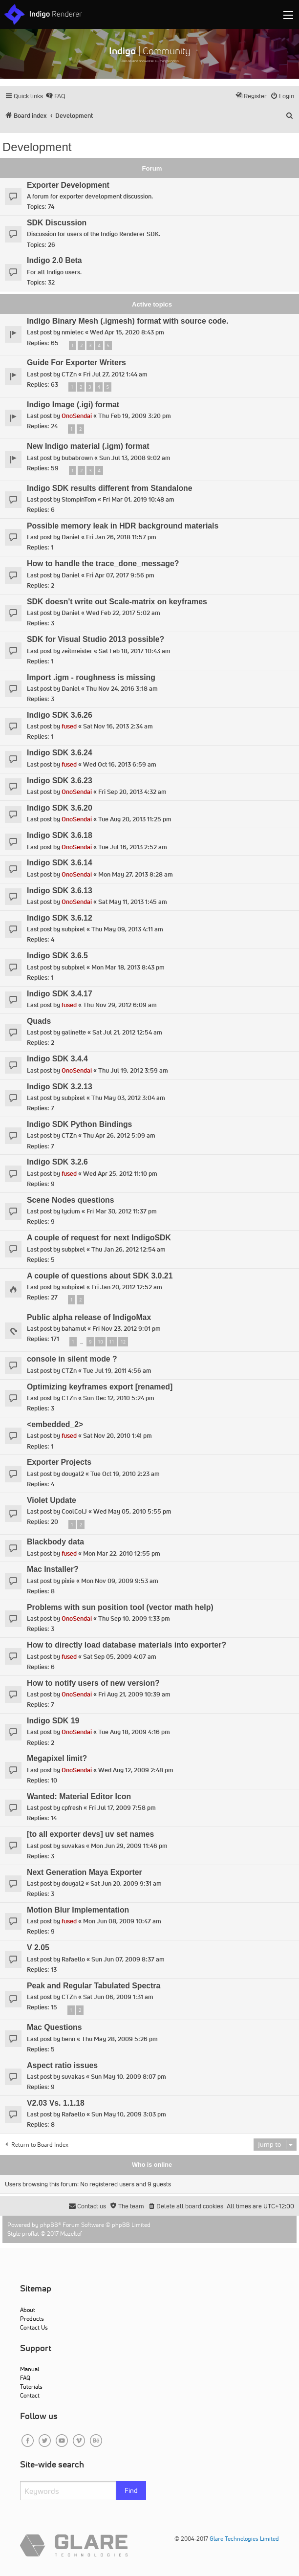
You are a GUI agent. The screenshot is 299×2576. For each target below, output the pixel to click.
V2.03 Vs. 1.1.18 (56, 2103)
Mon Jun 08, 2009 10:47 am (122, 1921)
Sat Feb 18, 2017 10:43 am (135, 651)
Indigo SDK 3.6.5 (57, 955)
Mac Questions (54, 2027)
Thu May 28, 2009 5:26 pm (120, 2039)
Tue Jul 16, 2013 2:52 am (132, 847)
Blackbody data (55, 1542)
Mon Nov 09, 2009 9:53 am (119, 1581)
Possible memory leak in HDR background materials (122, 526)
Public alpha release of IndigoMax (89, 1317)
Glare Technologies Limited (244, 2538)
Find (131, 2490)
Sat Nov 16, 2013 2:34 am (118, 726)
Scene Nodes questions (70, 1200)
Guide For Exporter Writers (76, 362)
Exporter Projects (59, 1462)
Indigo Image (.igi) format (73, 404)
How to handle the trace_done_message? (103, 563)
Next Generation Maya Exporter (84, 1872)
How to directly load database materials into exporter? (126, 1645)
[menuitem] (55, 96)
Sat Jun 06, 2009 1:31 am (118, 1997)
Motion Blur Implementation (78, 1910)
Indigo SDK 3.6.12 (59, 918)
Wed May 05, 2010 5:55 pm (132, 1511)
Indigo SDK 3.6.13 (59, 890)
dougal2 (73, 1474)
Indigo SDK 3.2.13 (59, 1086)
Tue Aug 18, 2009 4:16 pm (134, 1732)
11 (111, 1342)
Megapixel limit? (57, 1758)
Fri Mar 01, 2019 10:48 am (138, 499)
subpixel (73, 929)
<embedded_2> (55, 1424)
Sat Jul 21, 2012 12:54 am (127, 1032)
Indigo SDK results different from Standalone (109, 488)
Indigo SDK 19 (53, 1721)
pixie (68, 1581)
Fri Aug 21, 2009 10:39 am (134, 1694)
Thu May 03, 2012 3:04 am (128, 1098)
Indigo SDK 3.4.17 (59, 994)
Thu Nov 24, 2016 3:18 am (122, 688)
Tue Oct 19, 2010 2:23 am (125, 1474)
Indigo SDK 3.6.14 (59, 863)
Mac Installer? (53, 1569)
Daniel (71, 537)
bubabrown (77, 458)
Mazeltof (71, 2233)
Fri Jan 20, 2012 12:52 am (126, 1287)
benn (68, 2039)
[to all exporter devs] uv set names (90, 1834)
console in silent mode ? (72, 1359)
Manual (29, 2369)
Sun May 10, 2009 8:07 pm (128, 2076)
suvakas (73, 1846)
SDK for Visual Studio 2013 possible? (95, 639)
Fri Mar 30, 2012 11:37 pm (121, 1211)
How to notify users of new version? (93, 1683)
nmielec (73, 332)
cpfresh (72, 1808)
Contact (30, 2395)
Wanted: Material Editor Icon (79, 1796)
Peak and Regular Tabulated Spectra (93, 1986)
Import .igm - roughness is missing (91, 677)
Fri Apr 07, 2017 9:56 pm (120, 575)
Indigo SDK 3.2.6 (57, 1162)
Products (32, 2318)
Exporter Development (68, 185)
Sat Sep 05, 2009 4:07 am (119, 1656)
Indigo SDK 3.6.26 (59, 715)
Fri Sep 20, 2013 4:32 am (132, 792)
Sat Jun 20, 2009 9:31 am (126, 1883)
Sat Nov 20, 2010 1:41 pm (117, 1435)
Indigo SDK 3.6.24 (59, 753)
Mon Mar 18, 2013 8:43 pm (128, 967)
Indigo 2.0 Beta (54, 260)
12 (123, 1342)
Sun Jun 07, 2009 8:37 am (128, 1959)
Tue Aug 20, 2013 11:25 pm (134, 819)
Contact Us (34, 2327)
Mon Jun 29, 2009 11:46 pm (129, 1846)
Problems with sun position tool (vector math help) (120, 1607)
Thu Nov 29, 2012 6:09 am (120, 1005)
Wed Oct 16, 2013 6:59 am (119, 764)
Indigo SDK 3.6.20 (59, 808)
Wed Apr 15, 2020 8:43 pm (127, 332)
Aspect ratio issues (62, 2065)
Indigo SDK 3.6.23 (59, 780)
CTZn (69, 374)
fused (69, 726)
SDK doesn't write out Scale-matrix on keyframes (117, 601)
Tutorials (31, 2386)
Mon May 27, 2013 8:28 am (135, 874)
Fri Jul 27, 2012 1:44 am (115, 374)
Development (36, 147)
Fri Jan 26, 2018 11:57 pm (121, 537)
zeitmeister (77, 651)
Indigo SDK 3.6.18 (59, 835)
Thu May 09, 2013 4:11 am (127, 929)
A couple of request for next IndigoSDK (99, 1237)
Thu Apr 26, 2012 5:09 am (119, 1135)
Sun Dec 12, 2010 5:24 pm (118, 1398)
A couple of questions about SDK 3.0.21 (99, 1276)
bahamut (74, 1328)
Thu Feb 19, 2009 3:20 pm (134, 416)
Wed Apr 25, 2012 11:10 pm (120, 1173)
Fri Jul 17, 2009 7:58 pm (122, 1808)
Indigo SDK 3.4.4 (57, 1059)
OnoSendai (77, 416)
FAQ (25, 2378)
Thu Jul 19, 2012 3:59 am (133, 1070)
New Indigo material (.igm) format (88, 446)
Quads (39, 1021)
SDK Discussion (56, 223)
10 (100, 1342)
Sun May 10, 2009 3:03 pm (128, 2114)
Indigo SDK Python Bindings (79, 1124)
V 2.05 (38, 1947)
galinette (74, 1032)
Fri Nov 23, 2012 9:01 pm (126, 1328)
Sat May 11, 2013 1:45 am (132, 902)
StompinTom (79, 499)
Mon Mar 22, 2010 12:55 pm (121, 1553)
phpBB (49, 2225)
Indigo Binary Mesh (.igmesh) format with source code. (127, 321)
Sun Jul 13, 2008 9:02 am (135, 458)
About (27, 2310)
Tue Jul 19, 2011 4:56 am (117, 1370)
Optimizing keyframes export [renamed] (99, 1387)
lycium (71, 1211)
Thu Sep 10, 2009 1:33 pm (134, 1618)
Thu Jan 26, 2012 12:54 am (128, 1249)
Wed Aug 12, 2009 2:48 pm (135, 1770)
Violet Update (51, 1500)
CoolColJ (74, 1511)
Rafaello (73, 1959)
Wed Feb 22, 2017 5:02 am (123, 613)
